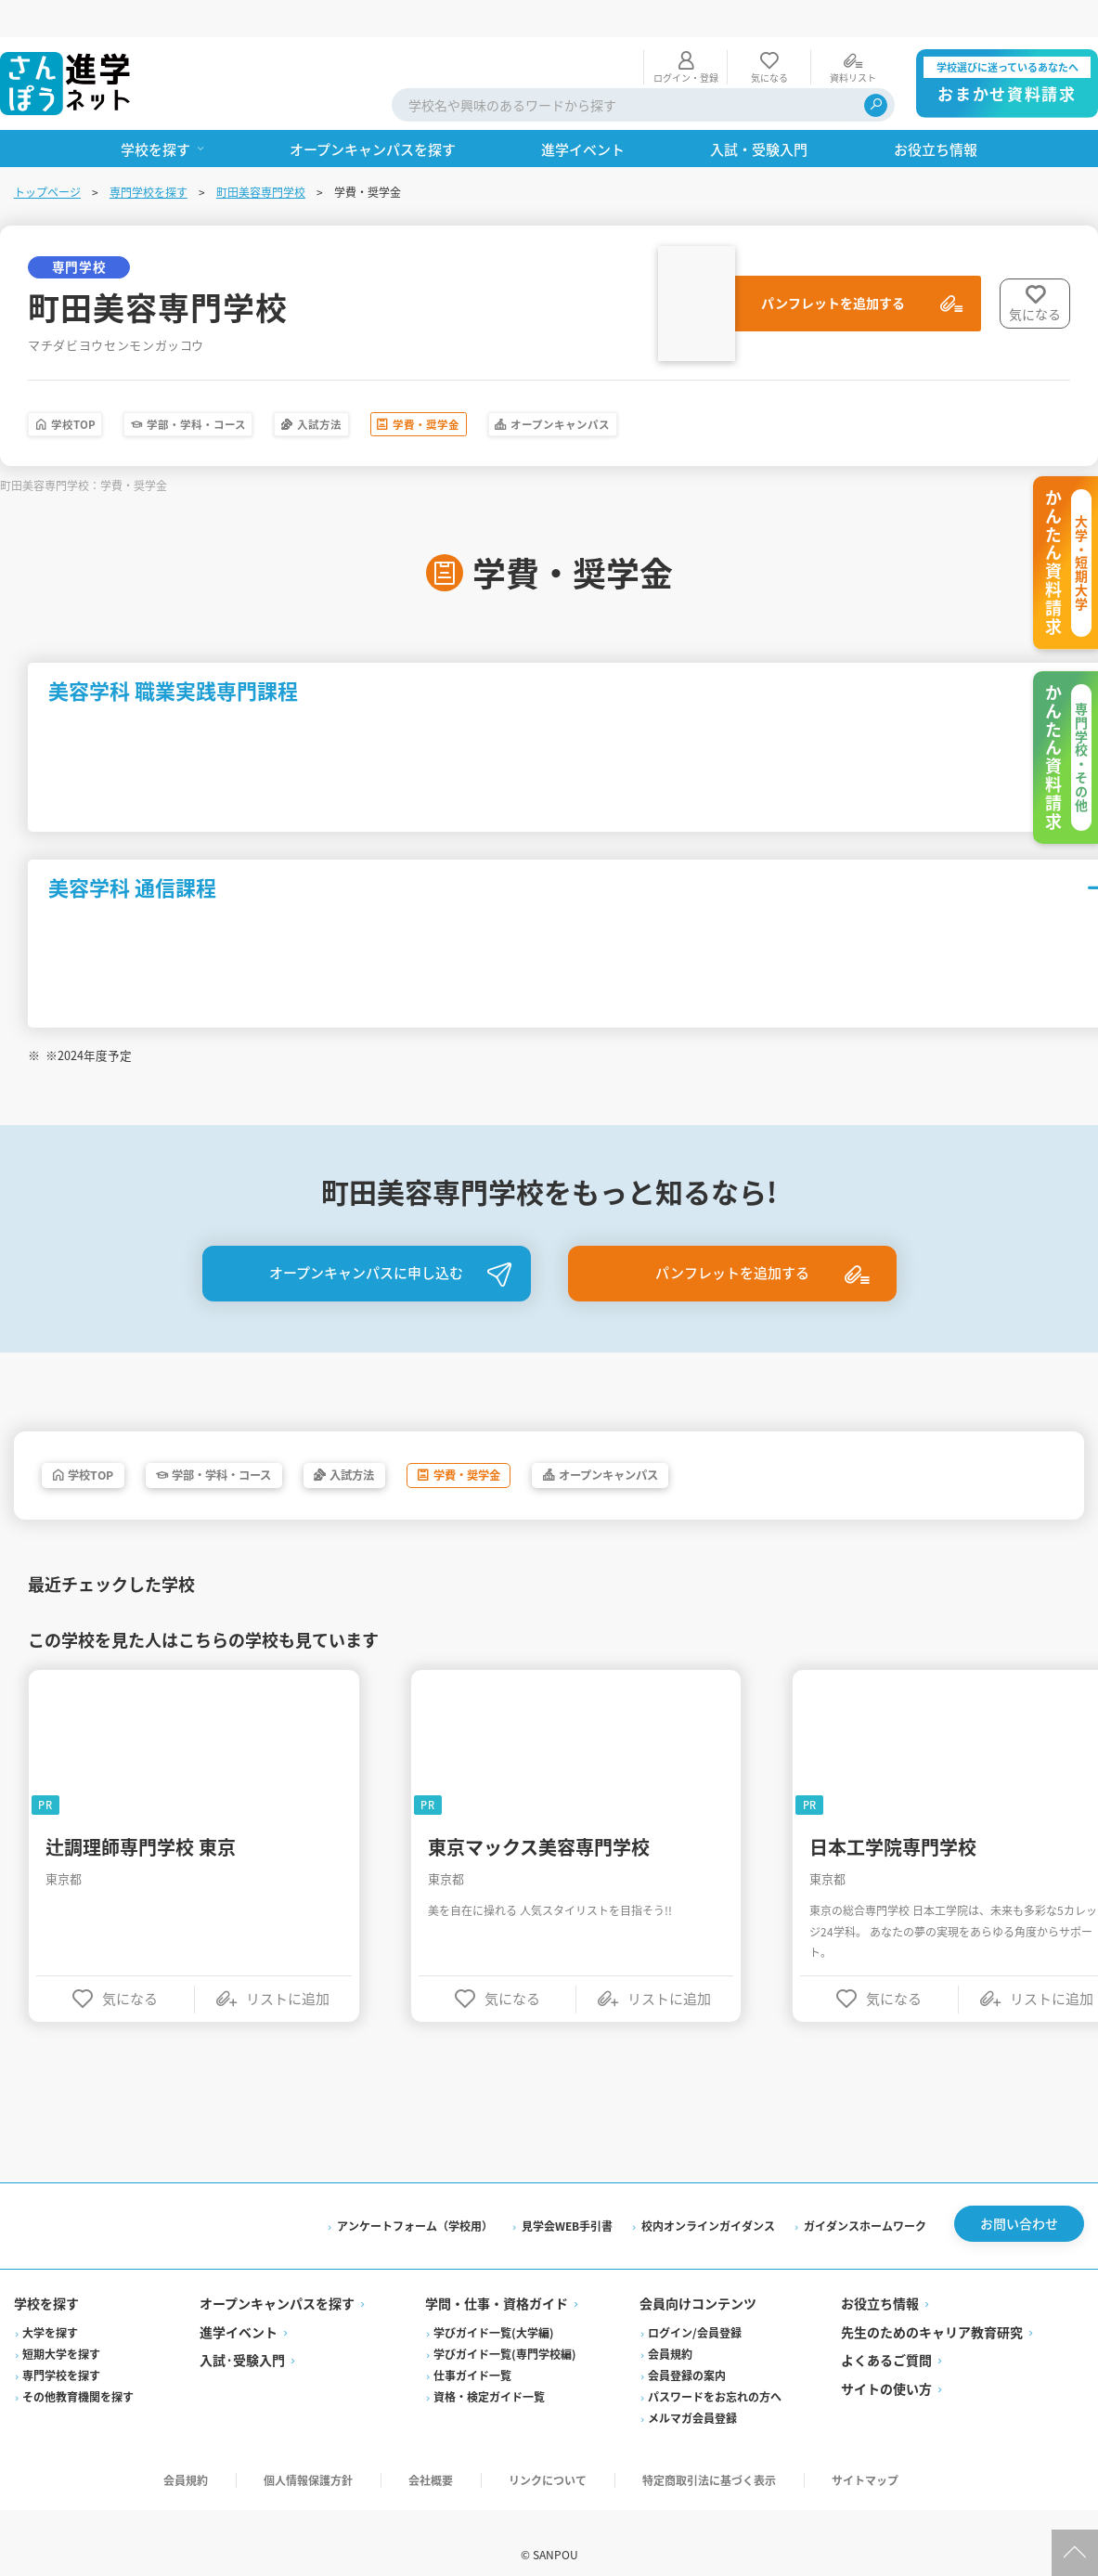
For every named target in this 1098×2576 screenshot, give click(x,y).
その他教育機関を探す (79, 2373)
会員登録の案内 (687, 2352)
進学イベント (239, 2308)
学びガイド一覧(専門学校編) (505, 2330)
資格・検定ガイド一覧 (490, 2373)
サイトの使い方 (885, 2365)
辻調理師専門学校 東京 (142, 1820)
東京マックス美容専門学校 (541, 1820)
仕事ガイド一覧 (473, 2352)
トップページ (48, 154)
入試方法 (416, 390)
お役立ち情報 (879, 2281)
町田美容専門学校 (261, 154)
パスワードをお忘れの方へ (715, 2373)
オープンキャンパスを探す (277, 2281)
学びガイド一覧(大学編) (494, 2309)
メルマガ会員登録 (692, 2394)
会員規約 (670, 2330)
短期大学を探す (62, 2330)
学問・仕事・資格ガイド (497, 2281)
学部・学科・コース (253, 390)
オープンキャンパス (735, 390)
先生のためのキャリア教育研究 (931, 2308)
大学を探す (51, 2309)
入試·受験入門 (243, 2337)
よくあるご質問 (885, 2337)
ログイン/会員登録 (695, 2309)
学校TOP (90, 390)
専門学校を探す (149, 154)
